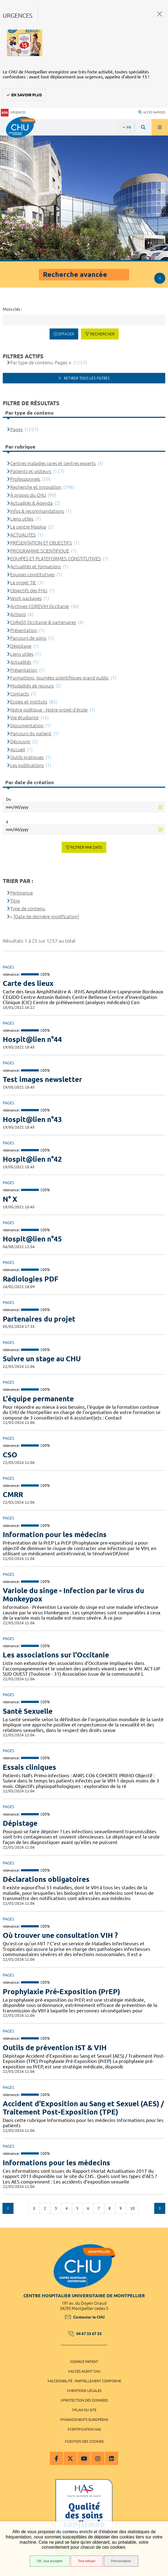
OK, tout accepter (50, 2561)
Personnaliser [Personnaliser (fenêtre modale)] (121, 2561)
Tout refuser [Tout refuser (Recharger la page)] (86, 2561)
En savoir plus (26, 95)
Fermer (159, 14)
